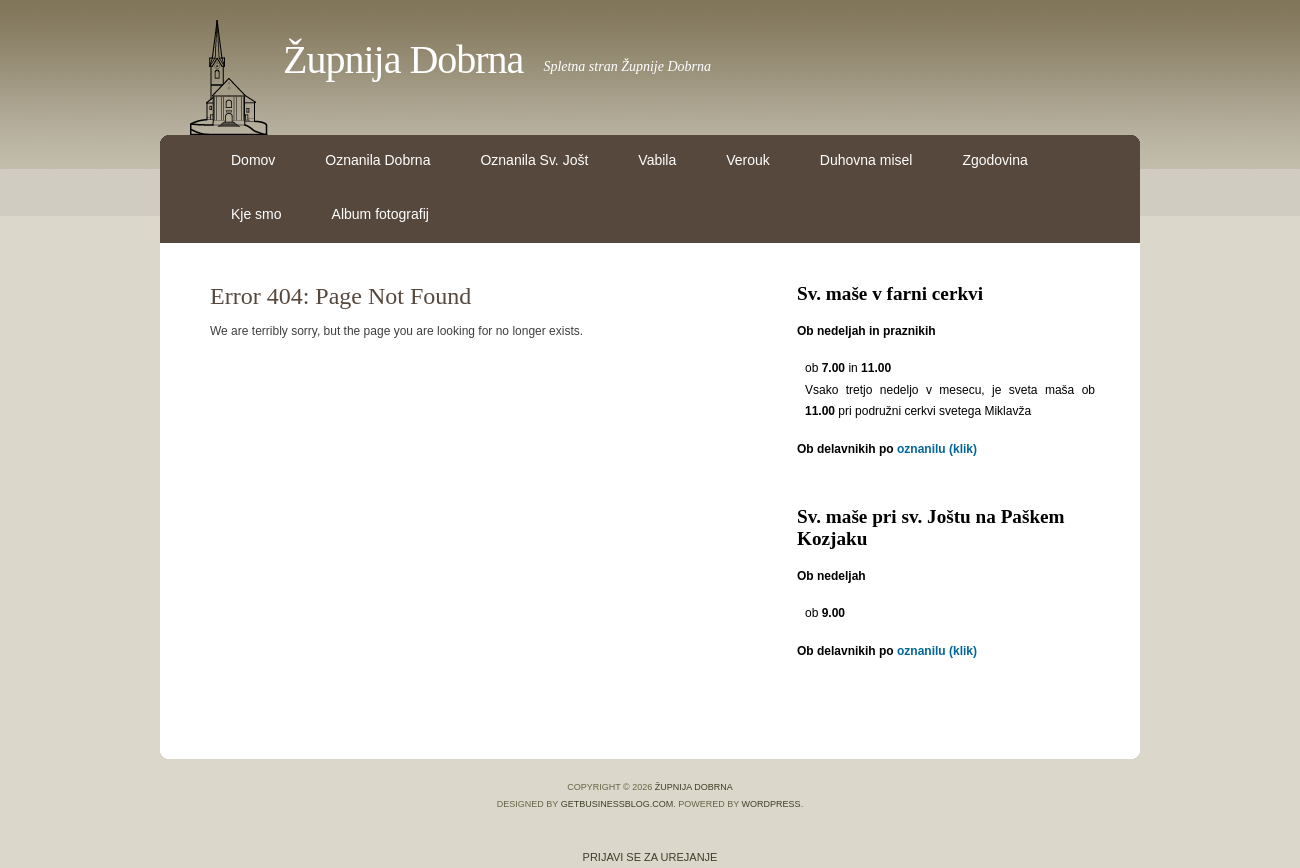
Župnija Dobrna (403, 59)
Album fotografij (380, 214)
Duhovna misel (866, 160)
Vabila (657, 160)
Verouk (748, 160)
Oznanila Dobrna (377, 160)
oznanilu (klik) (937, 449)
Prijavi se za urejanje (650, 857)
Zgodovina (994, 160)
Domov (253, 160)
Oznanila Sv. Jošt (534, 160)
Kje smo (256, 214)
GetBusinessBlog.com (617, 804)
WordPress (771, 804)
